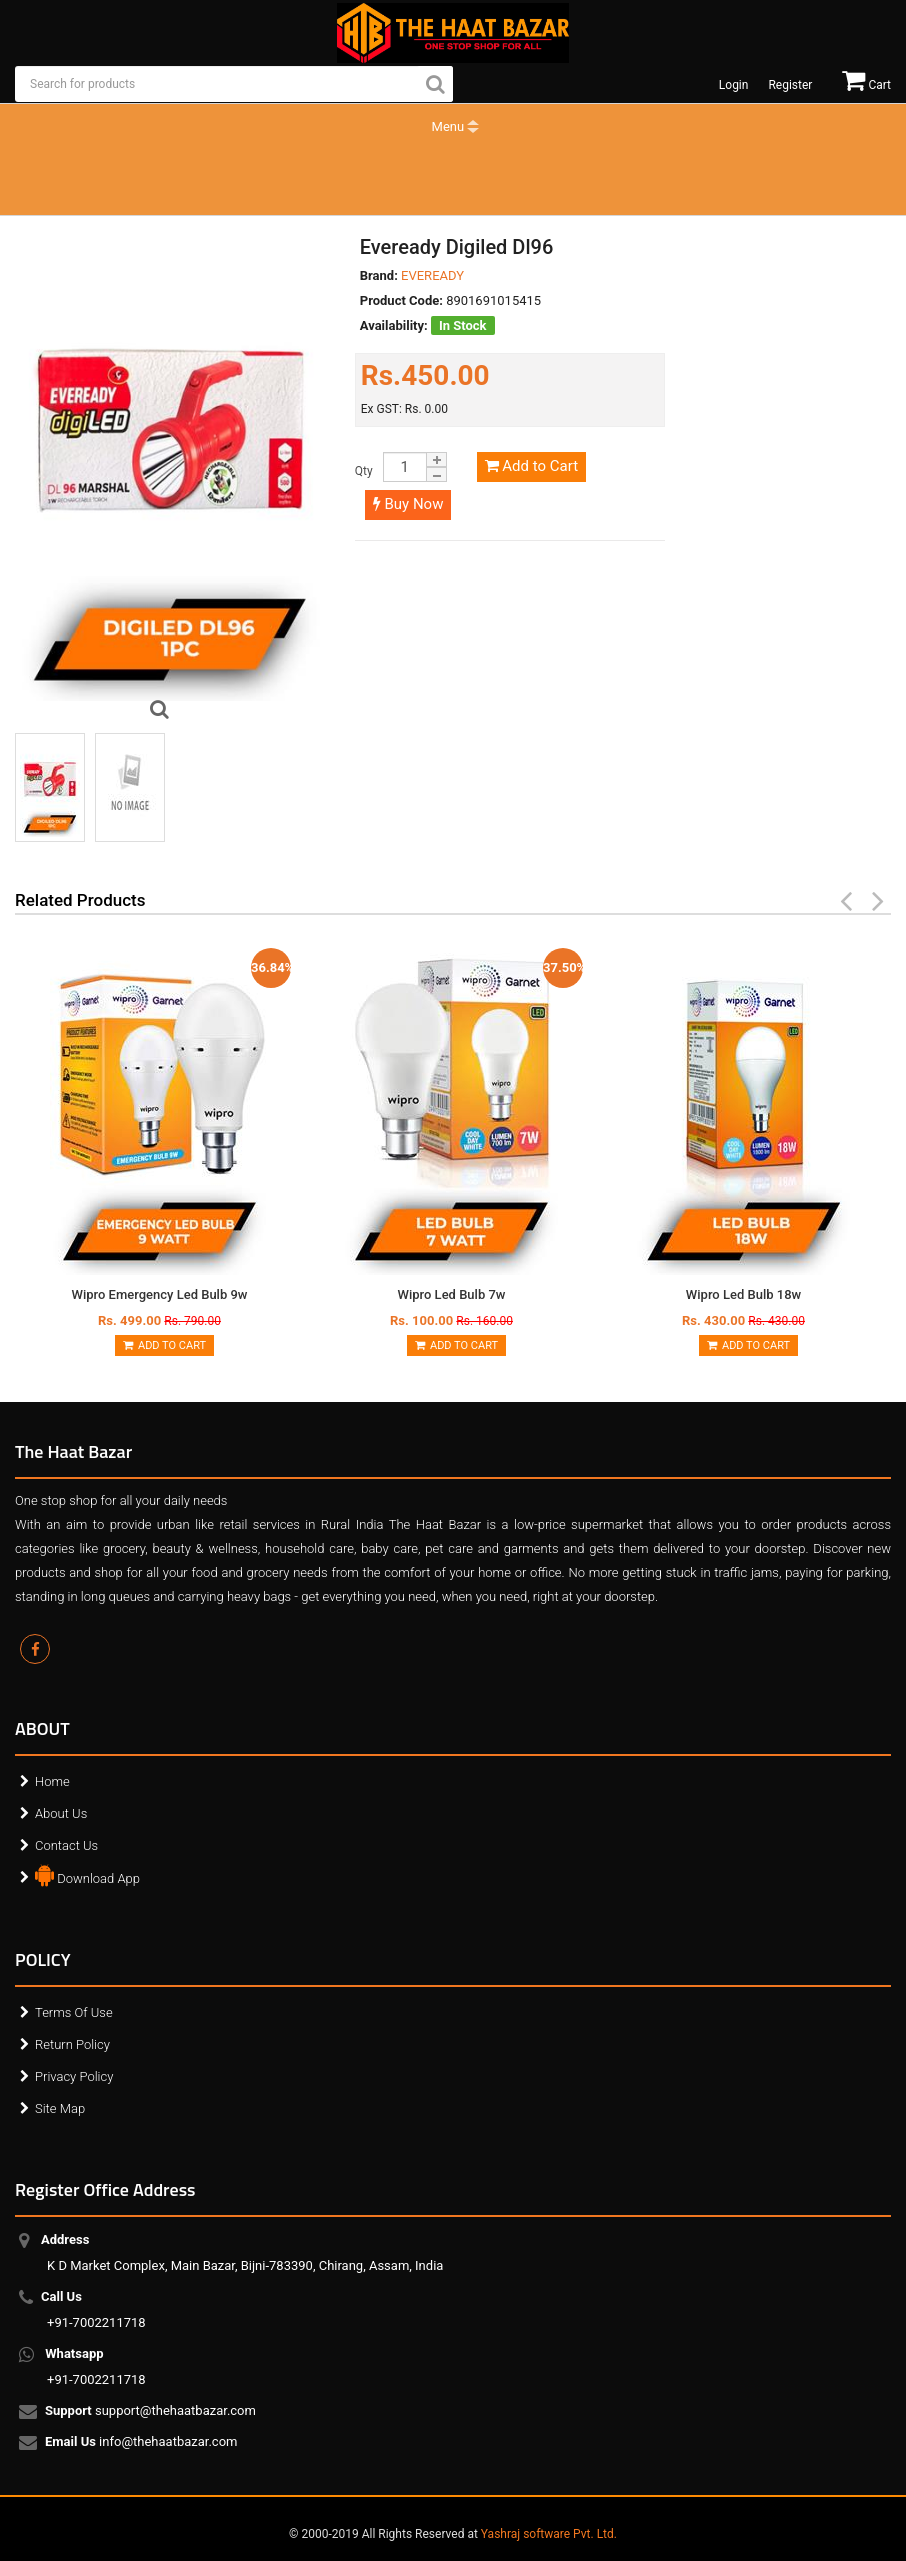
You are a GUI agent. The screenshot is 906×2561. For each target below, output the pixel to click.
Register (790, 85)
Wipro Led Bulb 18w (743, 1294)
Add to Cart (531, 466)
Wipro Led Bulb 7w (452, 1294)
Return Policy (72, 2044)
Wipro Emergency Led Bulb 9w (159, 1294)
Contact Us (66, 1845)
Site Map (60, 2108)
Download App (87, 1874)
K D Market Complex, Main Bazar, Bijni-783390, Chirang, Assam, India (245, 2252)
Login (734, 85)
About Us (61, 1813)
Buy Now (408, 504)
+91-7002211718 (96, 2309)
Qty (364, 471)
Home (52, 1781)
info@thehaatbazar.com (142, 2443)
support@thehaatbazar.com (151, 2412)
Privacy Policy (74, 2076)
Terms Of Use (74, 2012)
